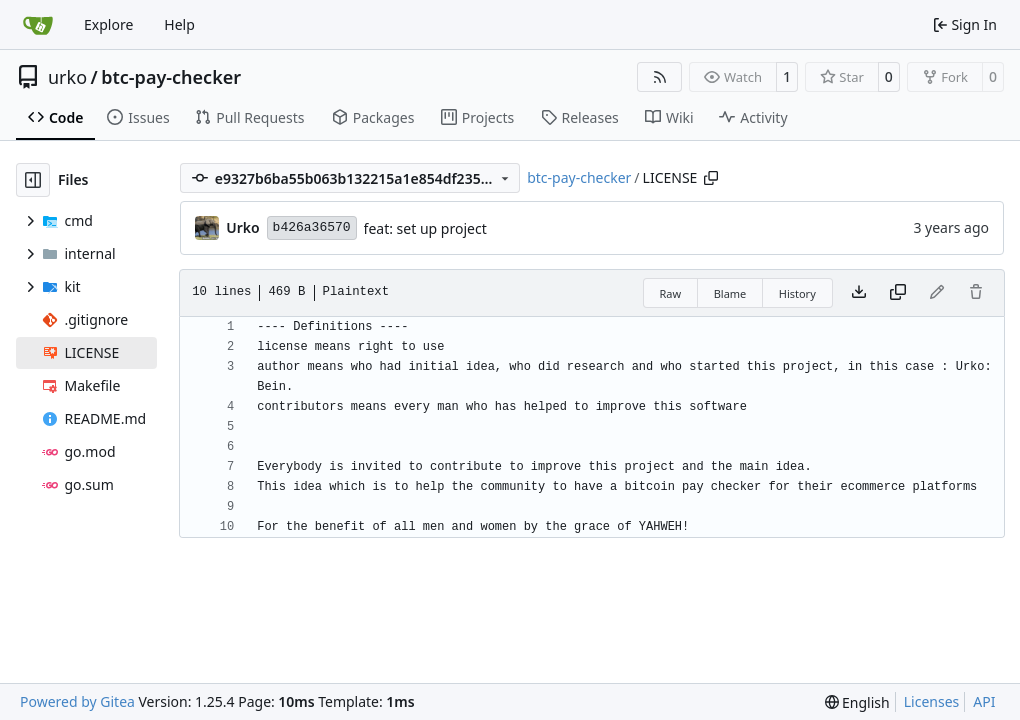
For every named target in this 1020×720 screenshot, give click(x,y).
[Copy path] (711, 178)
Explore (108, 24)
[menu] (857, 702)
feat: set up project (425, 228)
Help (179, 24)
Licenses (932, 701)
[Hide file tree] (33, 180)
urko (67, 77)
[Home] (38, 25)
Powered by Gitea (77, 701)
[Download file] (859, 293)
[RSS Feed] (660, 77)
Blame (730, 293)
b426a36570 (312, 227)
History (797, 293)
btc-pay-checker (171, 77)
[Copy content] (898, 293)
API (984, 701)
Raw (671, 293)
